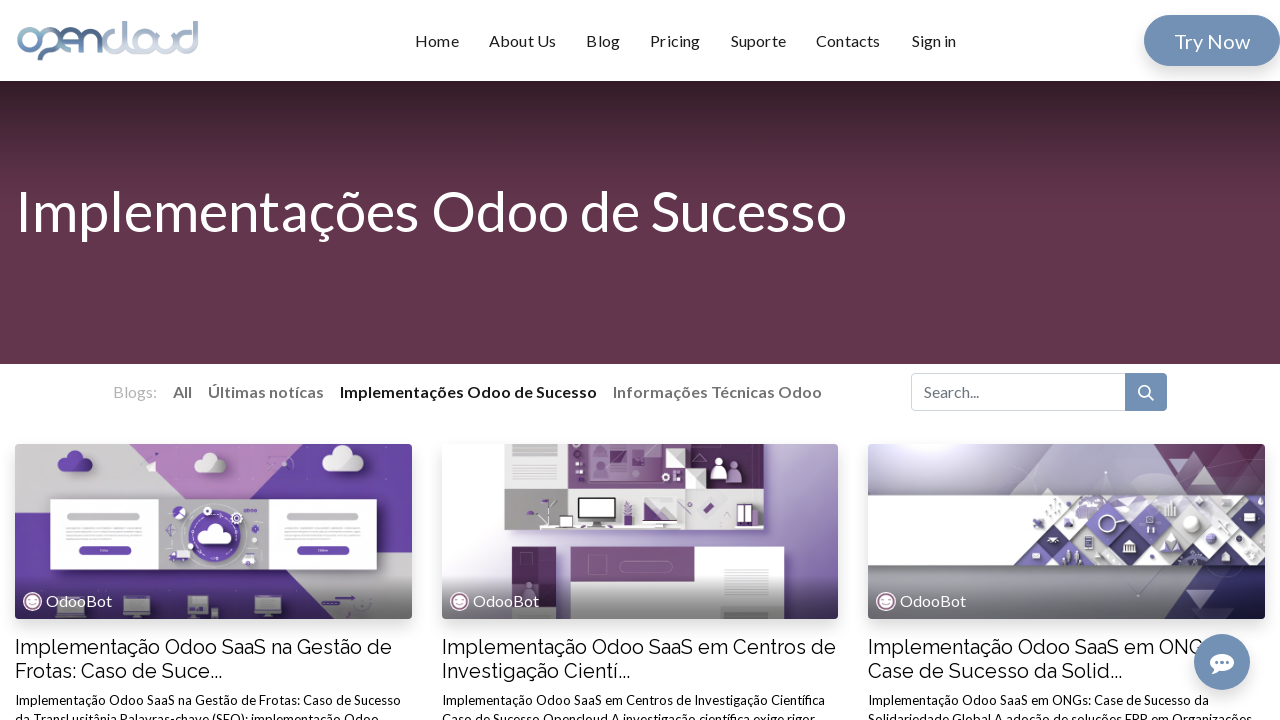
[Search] (1146, 392)
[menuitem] (444, 41)
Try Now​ (1212, 41)
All (182, 391)
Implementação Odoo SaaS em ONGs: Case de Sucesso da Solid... (1042, 659)
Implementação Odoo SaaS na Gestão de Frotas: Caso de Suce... (203, 659)
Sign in (934, 40)
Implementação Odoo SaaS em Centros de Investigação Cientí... (639, 659)
